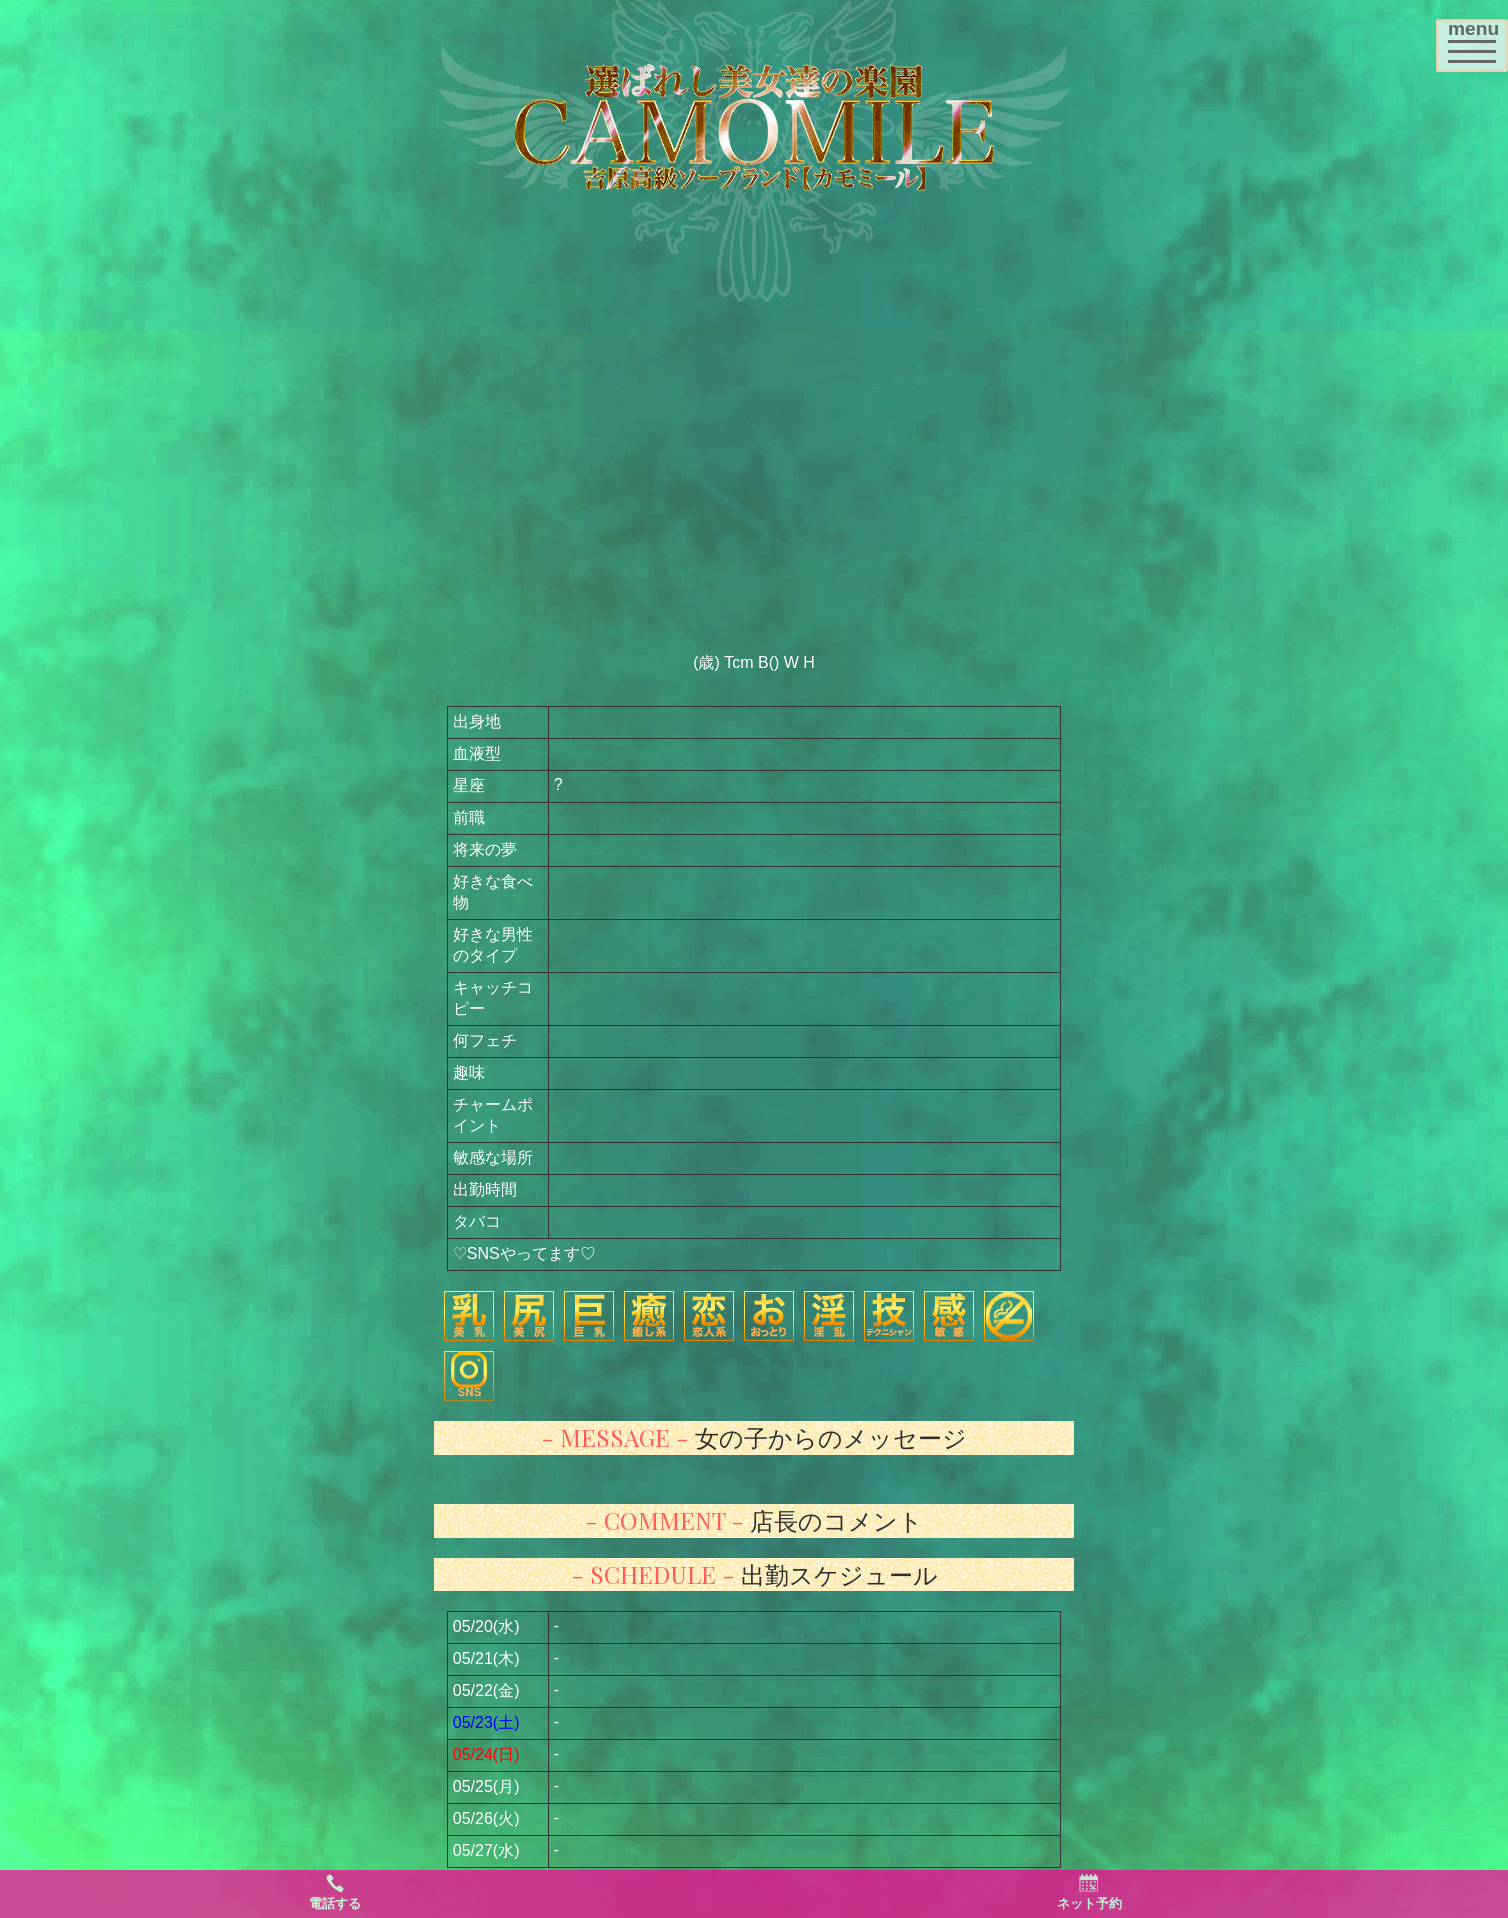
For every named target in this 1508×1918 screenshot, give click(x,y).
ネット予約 (1089, 1892)
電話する (335, 1892)
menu (1477, 38)
